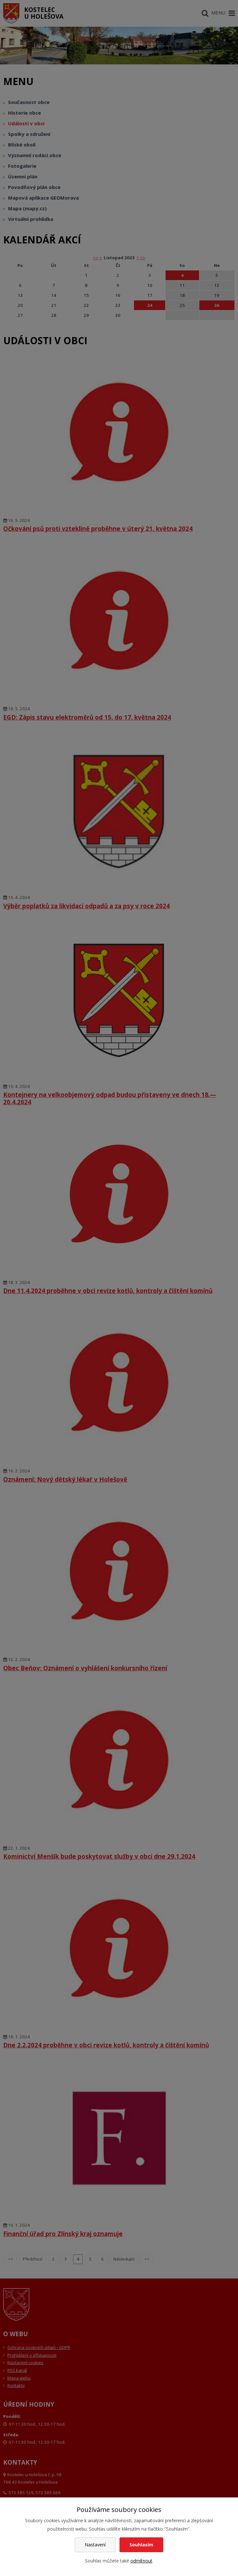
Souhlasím (141, 2545)
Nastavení (95, 2545)
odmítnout (141, 2561)
